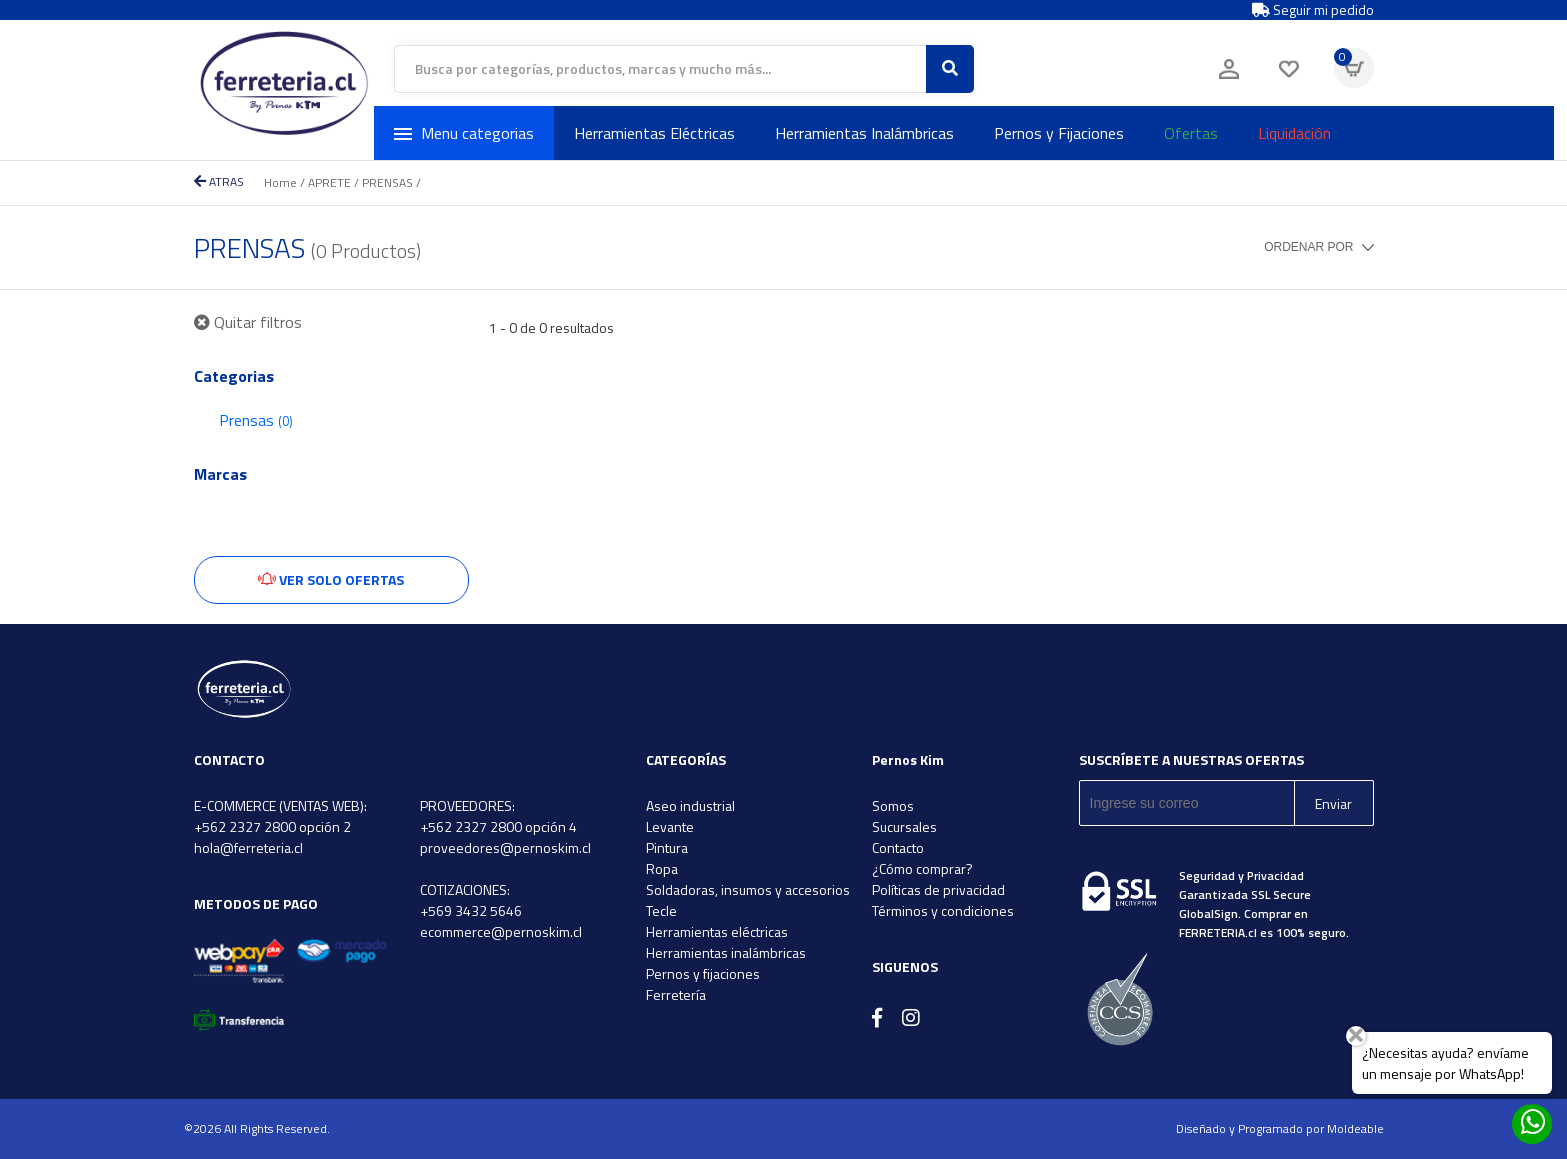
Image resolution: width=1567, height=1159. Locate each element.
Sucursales (904, 826)
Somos (893, 805)
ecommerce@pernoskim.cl (501, 931)
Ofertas (1191, 133)
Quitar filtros (248, 322)
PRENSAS (387, 182)
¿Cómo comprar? (922, 868)
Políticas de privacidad (938, 889)
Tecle (661, 910)
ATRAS (219, 181)
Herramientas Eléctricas (654, 133)
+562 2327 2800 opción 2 (272, 826)
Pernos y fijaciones (703, 973)
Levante (670, 826)
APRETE (329, 182)
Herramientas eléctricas (717, 931)
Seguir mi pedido (1313, 10)
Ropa (662, 868)
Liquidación (1294, 133)
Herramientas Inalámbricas (864, 133)
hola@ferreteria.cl (248, 847)
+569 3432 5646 (471, 910)
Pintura (667, 847)
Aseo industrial (690, 805)
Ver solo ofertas (331, 579)
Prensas (256, 420)
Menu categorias (464, 133)
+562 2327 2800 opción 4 (498, 826)
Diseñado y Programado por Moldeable (1280, 1128)
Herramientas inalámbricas (726, 952)
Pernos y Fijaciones (1059, 133)
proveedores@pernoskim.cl (505, 847)
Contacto (898, 847)
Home (280, 182)
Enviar (1333, 803)
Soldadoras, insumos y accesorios (748, 889)
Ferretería (676, 994)
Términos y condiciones (943, 910)
